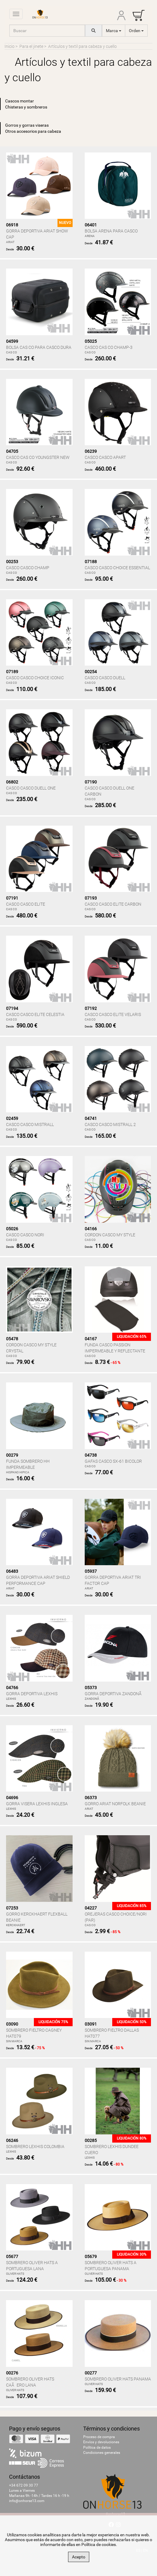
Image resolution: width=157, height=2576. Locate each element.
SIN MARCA (14, 2041)
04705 (12, 451)
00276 (12, 2373)
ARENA (90, 236)
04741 (91, 1118)
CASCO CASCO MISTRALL (30, 1124)
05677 (12, 2256)
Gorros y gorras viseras (27, 125)
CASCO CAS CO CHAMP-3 (108, 347)
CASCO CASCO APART (105, 457)
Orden (136, 30)
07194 (12, 1008)
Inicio (10, 46)
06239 (91, 451)
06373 (91, 1797)
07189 (12, 671)
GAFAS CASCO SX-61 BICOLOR (113, 1461)
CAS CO (11, 352)
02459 (12, 1118)
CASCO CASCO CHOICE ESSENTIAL (117, 567)
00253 (12, 561)
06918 (12, 224)
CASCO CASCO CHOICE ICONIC (35, 677)
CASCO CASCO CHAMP (27, 567)
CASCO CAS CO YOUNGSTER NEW (38, 457)
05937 (91, 1571)
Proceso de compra (99, 2437)
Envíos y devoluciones (101, 2442)
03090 (12, 2024)
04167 (91, 1338)
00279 (12, 1455)
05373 (91, 1687)
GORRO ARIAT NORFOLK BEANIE (115, 1803)
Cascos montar (19, 101)
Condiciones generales (101, 2453)
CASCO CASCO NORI (25, 1234)
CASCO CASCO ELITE (25, 904)
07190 (91, 782)
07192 (91, 1008)
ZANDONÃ (93, 1698)
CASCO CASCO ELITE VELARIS (113, 1014)
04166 (91, 1228)
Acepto (78, 2556)
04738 (91, 1455)
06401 (91, 224)
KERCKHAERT (15, 1925)
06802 (12, 782)
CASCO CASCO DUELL (105, 677)
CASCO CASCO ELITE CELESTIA (35, 1014)
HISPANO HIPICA (17, 1472)
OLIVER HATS (15, 2273)
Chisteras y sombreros (26, 107)
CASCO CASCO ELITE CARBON (113, 904)
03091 (91, 2024)
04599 (12, 341)
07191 (12, 898)
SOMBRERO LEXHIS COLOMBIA (35, 2146)
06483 (12, 1571)
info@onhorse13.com (26, 2501)
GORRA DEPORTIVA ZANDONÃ (115, 1693)
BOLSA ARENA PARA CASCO (111, 231)
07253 (12, 1908)
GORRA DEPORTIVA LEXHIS (31, 1693)
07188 (91, 561)
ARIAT (10, 242)
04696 (12, 1797)
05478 (12, 1338)
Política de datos (97, 2447)
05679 (91, 2256)
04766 (12, 1687)
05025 (91, 341)
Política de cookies (98, 2544)
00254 (91, 671)
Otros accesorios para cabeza (33, 131)
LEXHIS (11, 1698)
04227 (91, 1908)
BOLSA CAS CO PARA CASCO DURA (38, 347)
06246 (12, 2140)
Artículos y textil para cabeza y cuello (82, 46)
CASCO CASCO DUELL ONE (31, 788)
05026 (12, 1228)
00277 (91, 2373)
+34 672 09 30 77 (23, 2485)
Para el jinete (31, 46)
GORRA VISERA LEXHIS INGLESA (37, 1803)
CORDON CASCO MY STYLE (110, 1234)
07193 (91, 898)
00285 (91, 2140)
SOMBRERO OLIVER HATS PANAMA (118, 2379)
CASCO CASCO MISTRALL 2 (110, 1124)
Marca (113, 30)
